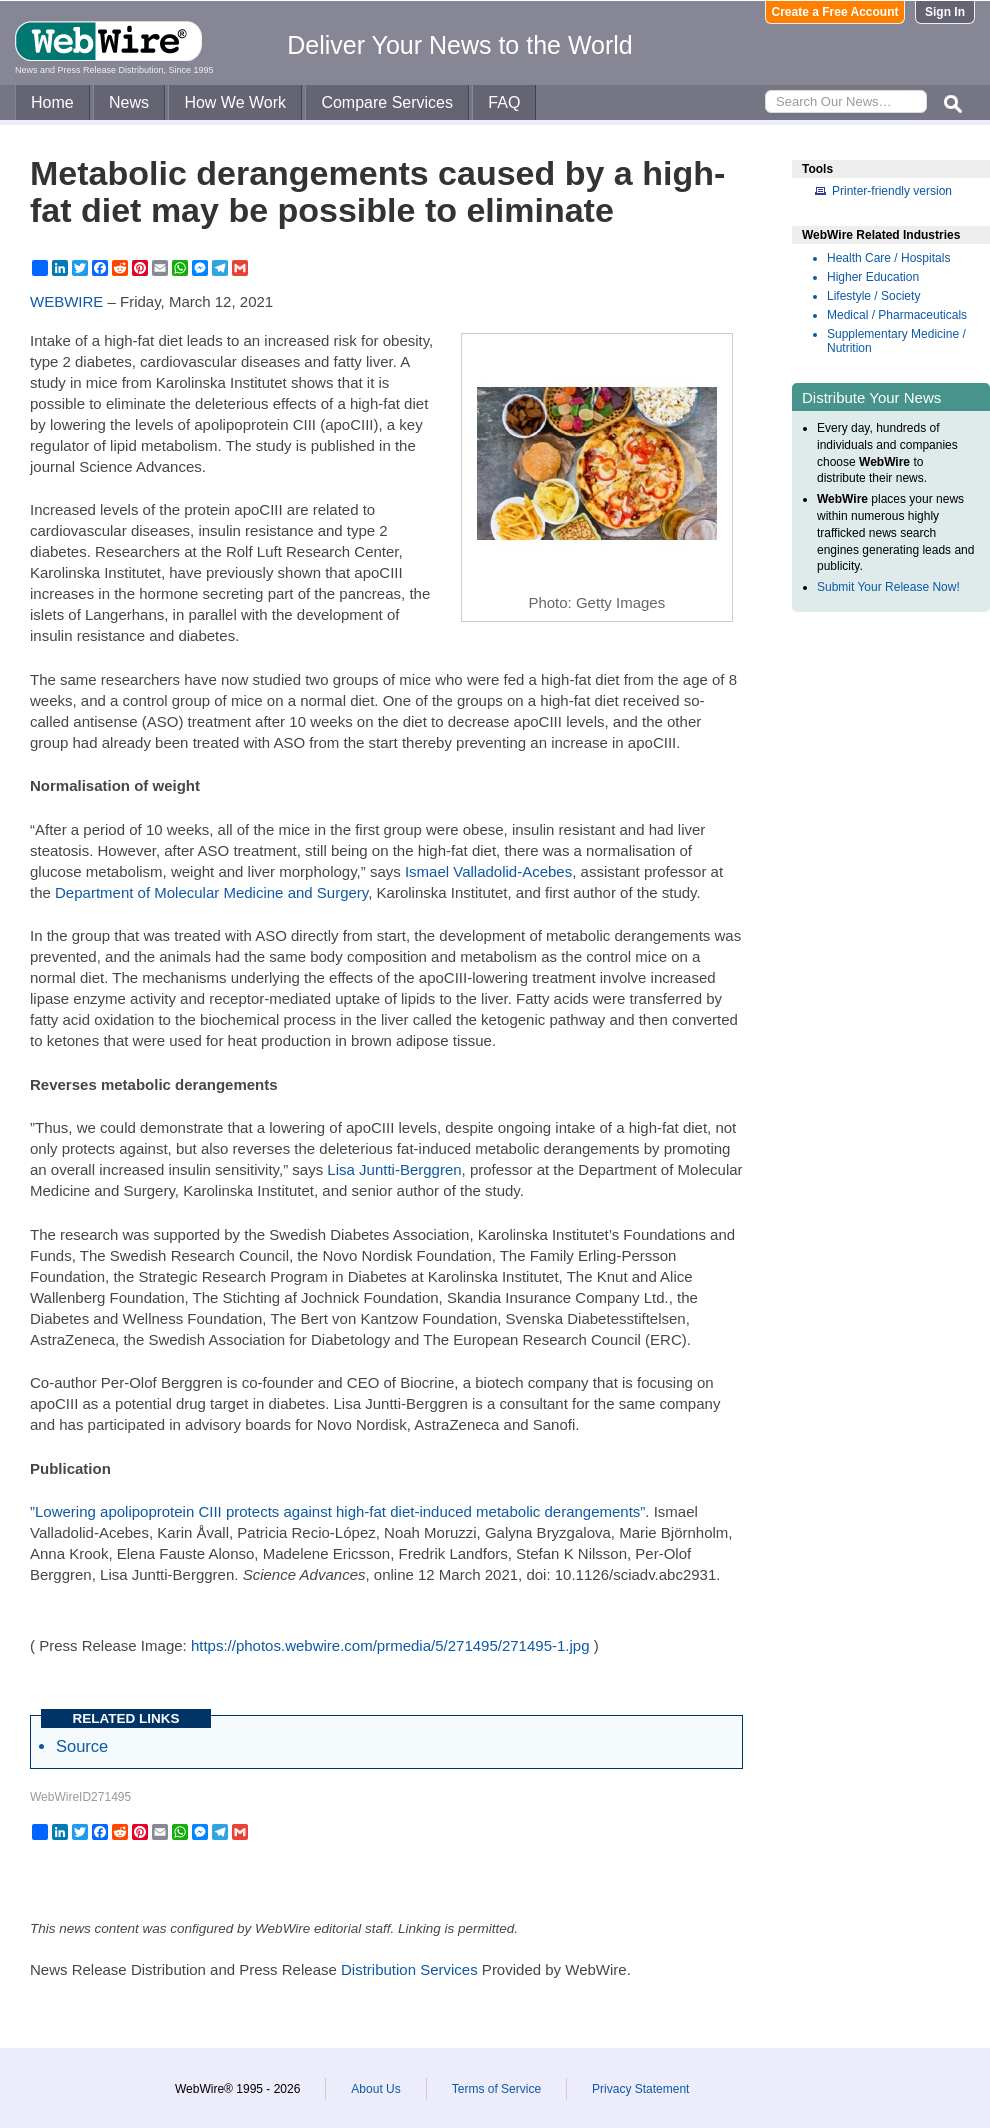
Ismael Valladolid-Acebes (488, 871)
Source (82, 1746)
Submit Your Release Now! (888, 587)
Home (52, 102)
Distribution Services (409, 1969)
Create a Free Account (835, 12)
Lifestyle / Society (873, 296)
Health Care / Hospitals (888, 258)
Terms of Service (496, 2089)
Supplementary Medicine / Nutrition (896, 341)
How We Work (235, 102)
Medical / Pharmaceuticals (897, 315)
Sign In (945, 12)
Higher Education (873, 277)
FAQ (504, 102)
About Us (375, 2089)
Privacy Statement (640, 2089)
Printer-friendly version (892, 191)
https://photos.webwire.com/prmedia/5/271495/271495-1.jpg (390, 1645)
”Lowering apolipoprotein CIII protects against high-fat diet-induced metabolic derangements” (337, 1511)
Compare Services (387, 102)
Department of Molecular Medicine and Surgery (211, 892)
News (129, 102)
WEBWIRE (66, 301)
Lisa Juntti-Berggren (394, 1169)
